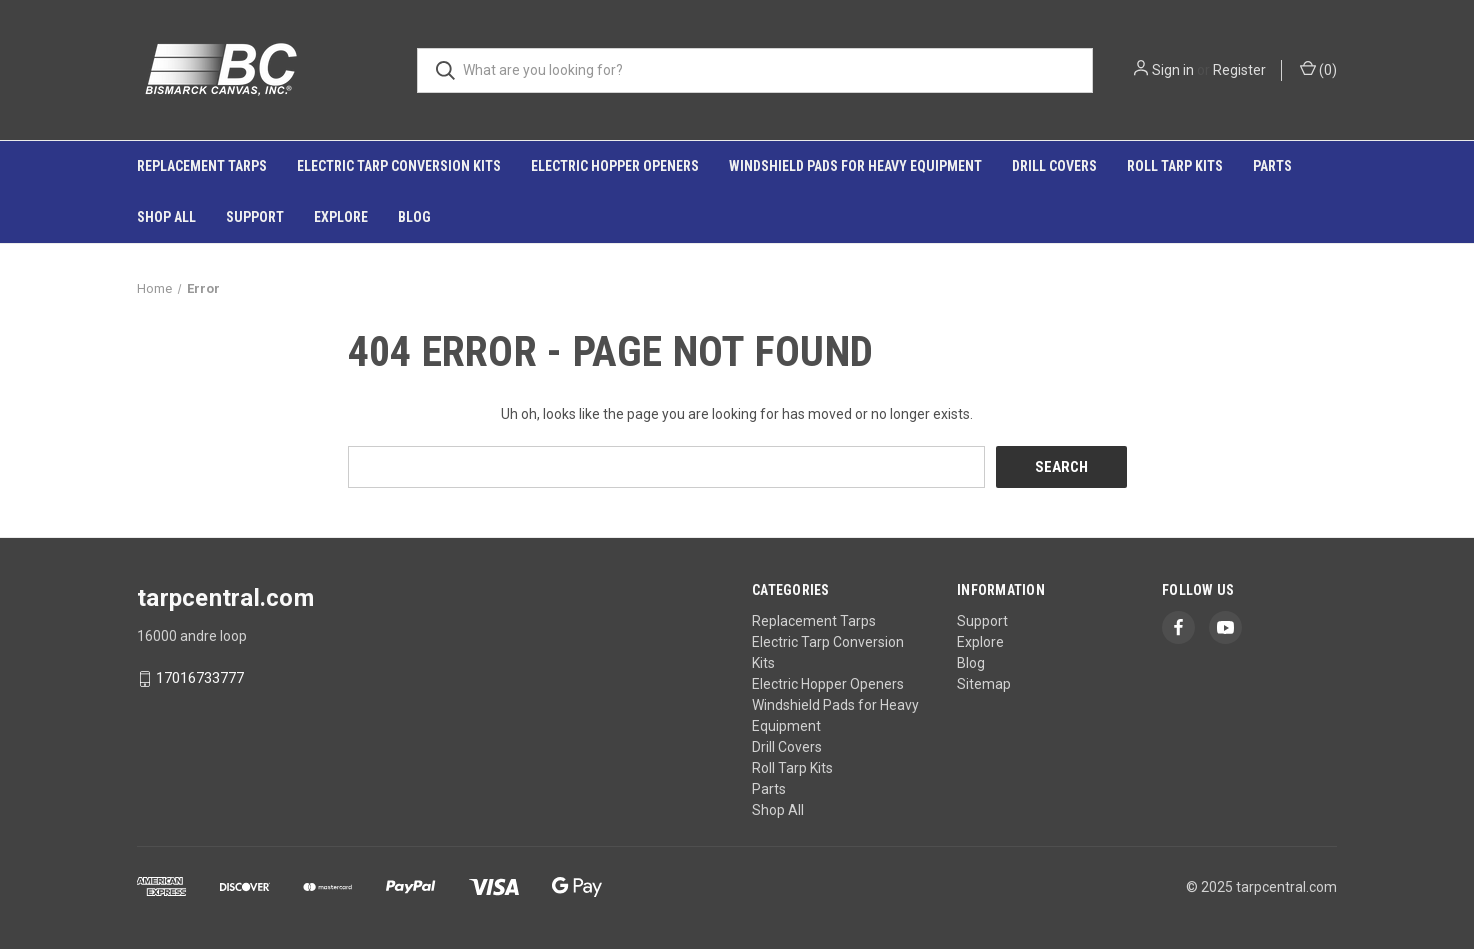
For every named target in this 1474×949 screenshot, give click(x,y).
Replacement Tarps (202, 166)
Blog (414, 217)
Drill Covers (1054, 166)
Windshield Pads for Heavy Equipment (855, 166)
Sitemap (984, 684)
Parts (1272, 166)
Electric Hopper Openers (615, 166)
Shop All (166, 217)
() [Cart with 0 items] (1318, 69)
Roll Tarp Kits (1175, 166)
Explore (341, 217)
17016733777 (200, 679)
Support (255, 217)
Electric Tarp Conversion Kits (399, 166)
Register (1239, 70)
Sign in (1173, 70)
